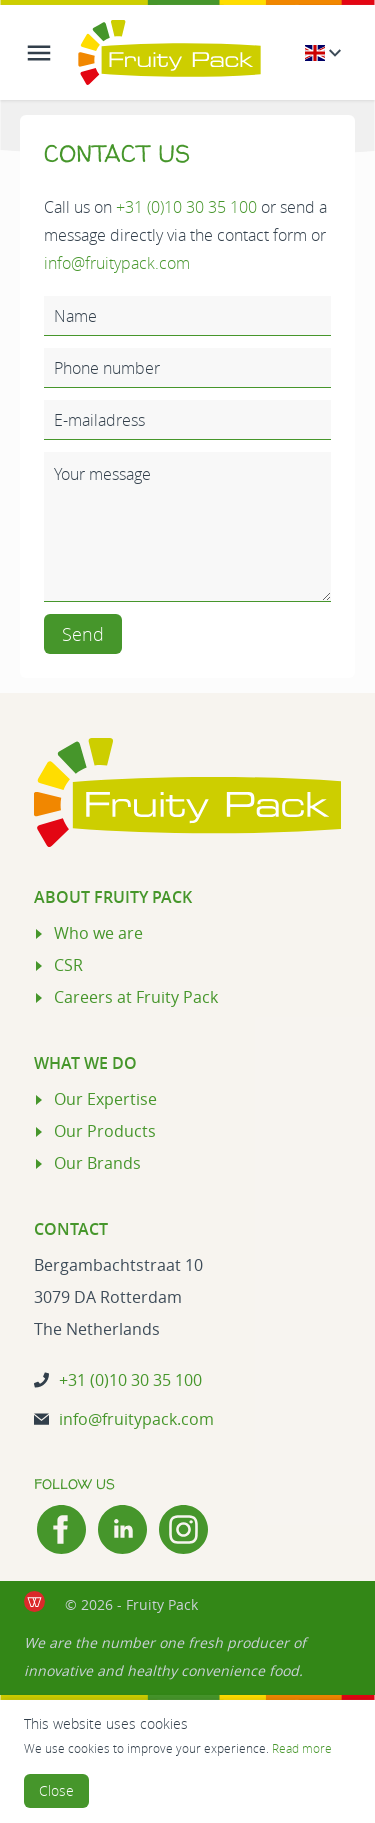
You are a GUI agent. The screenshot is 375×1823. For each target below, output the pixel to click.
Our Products (105, 1131)
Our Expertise (105, 1099)
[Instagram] (183, 1529)
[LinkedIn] (122, 1529)
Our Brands (97, 1163)
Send (83, 634)
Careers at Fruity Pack (136, 997)
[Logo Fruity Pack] (169, 52)
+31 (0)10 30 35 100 (186, 207)
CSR (68, 965)
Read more (302, 1748)
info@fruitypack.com (117, 263)
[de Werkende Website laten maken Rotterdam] (34, 1601)
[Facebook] (61, 1529)
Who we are (98, 933)
